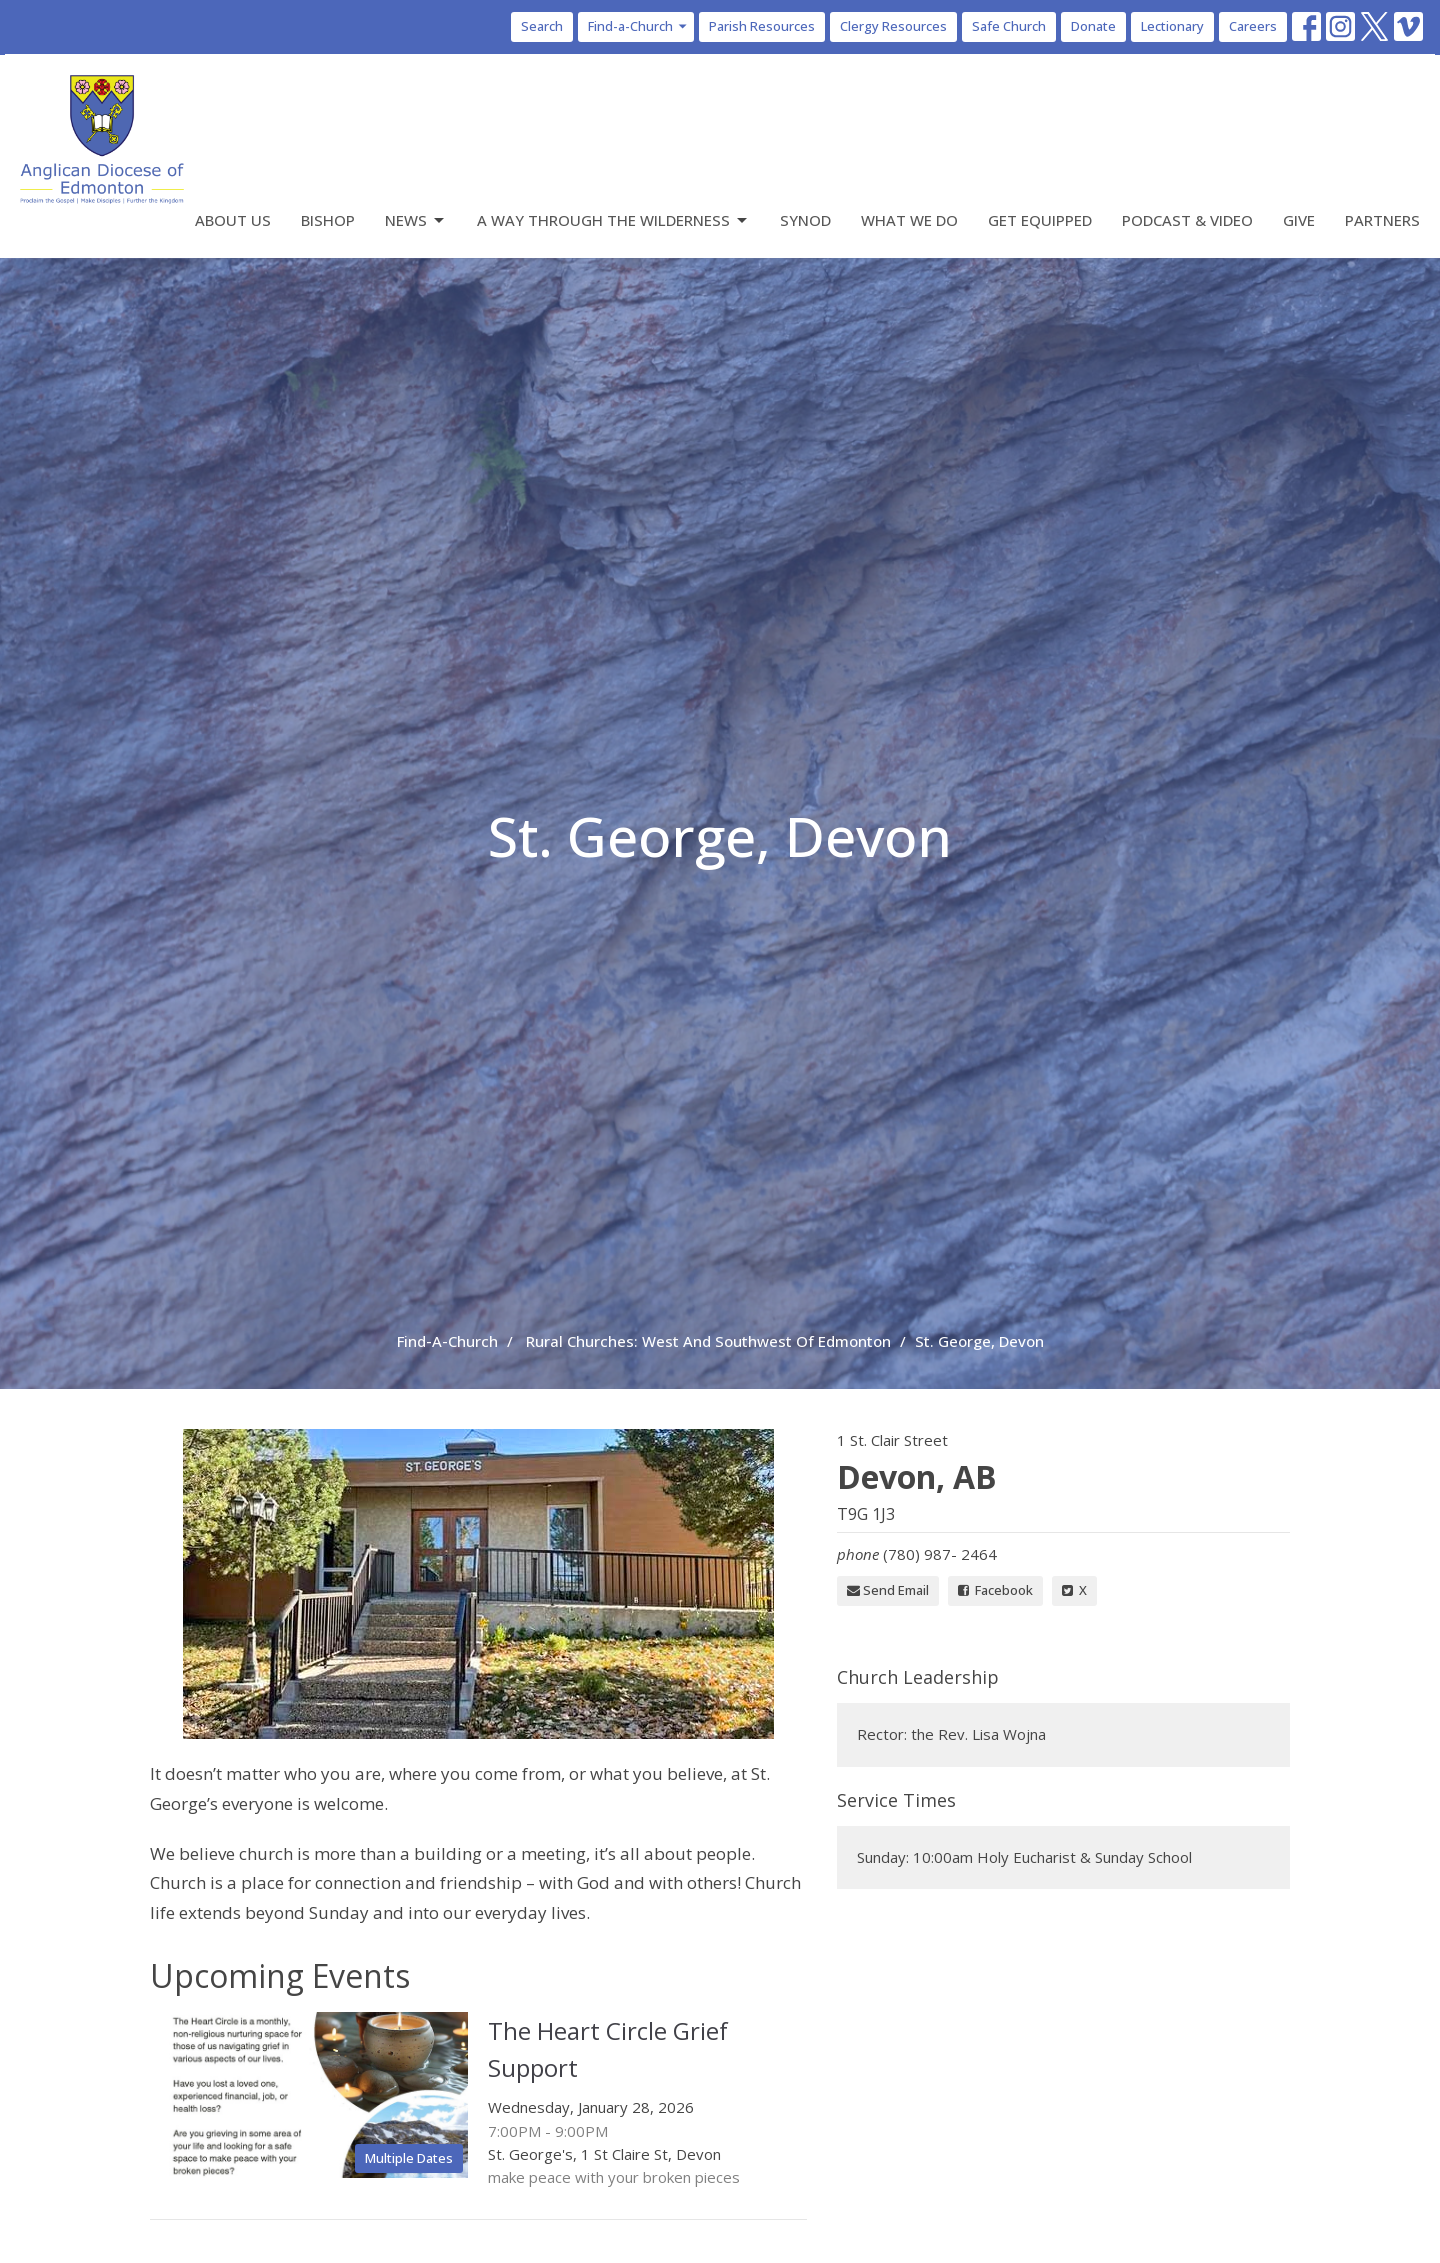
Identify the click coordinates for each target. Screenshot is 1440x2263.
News (416, 220)
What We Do (909, 220)
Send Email (888, 1590)
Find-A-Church (447, 1341)
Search (542, 26)
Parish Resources (762, 26)
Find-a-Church (638, 26)
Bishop (328, 220)
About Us (233, 220)
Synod (805, 220)
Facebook (995, 1590)
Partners (1382, 220)
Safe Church (1009, 26)
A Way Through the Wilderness (613, 220)
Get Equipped (1040, 220)
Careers (1253, 26)
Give (1299, 220)
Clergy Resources (893, 26)
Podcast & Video (1187, 220)
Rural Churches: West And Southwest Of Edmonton (708, 1341)
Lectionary (1172, 26)
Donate (1093, 26)
